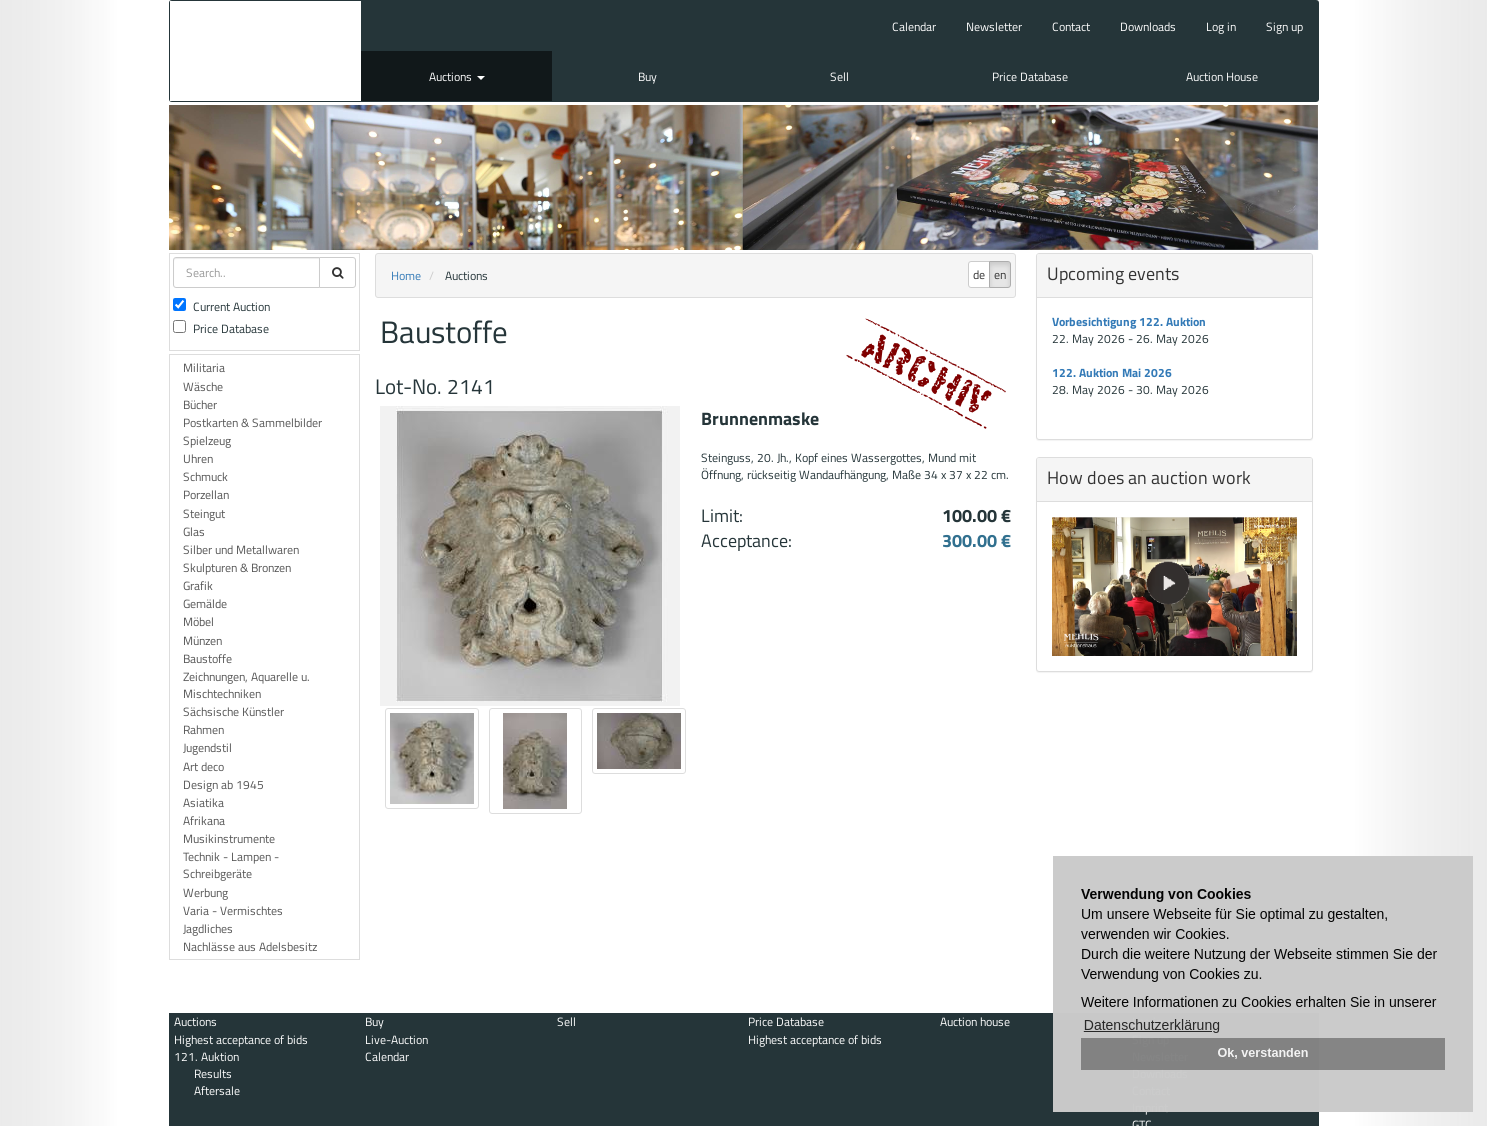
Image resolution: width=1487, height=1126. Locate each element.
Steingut (204, 513)
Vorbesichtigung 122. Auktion (1129, 321)
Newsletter (994, 26)
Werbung (205, 892)
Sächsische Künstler (233, 711)
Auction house (975, 1021)
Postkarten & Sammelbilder (252, 422)
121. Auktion (206, 1056)
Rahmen (203, 729)
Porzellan (206, 494)
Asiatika (203, 802)
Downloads (1148, 26)
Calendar (914, 26)
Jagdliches (208, 928)
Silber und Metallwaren (241, 549)
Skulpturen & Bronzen (237, 567)
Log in (1221, 26)
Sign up (1284, 26)
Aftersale (217, 1090)
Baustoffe (207, 658)
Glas (194, 531)
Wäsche (203, 386)
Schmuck (205, 476)
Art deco (203, 766)
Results (213, 1073)
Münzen (202, 640)
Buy (647, 76)
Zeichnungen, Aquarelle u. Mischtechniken (246, 685)
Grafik (198, 585)
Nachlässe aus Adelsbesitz (250, 946)
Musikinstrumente (229, 838)
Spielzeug (207, 440)
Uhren (198, 458)
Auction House (1222, 76)
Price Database (1030, 76)
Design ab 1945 (223, 784)
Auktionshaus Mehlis (265, 51)
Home (406, 275)
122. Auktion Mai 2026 (1112, 372)
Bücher (200, 404)
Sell (839, 76)
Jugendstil (207, 747)
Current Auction (221, 306)
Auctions (457, 76)
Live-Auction (396, 1039)
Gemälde (205, 603)
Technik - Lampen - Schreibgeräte (231, 865)
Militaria (204, 367)
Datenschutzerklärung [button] (1152, 1025)
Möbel (198, 621)
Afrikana (204, 820)
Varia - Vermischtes (233, 910)
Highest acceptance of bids (241, 1039)
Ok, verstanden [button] (1263, 1053)
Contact (1071, 26)
